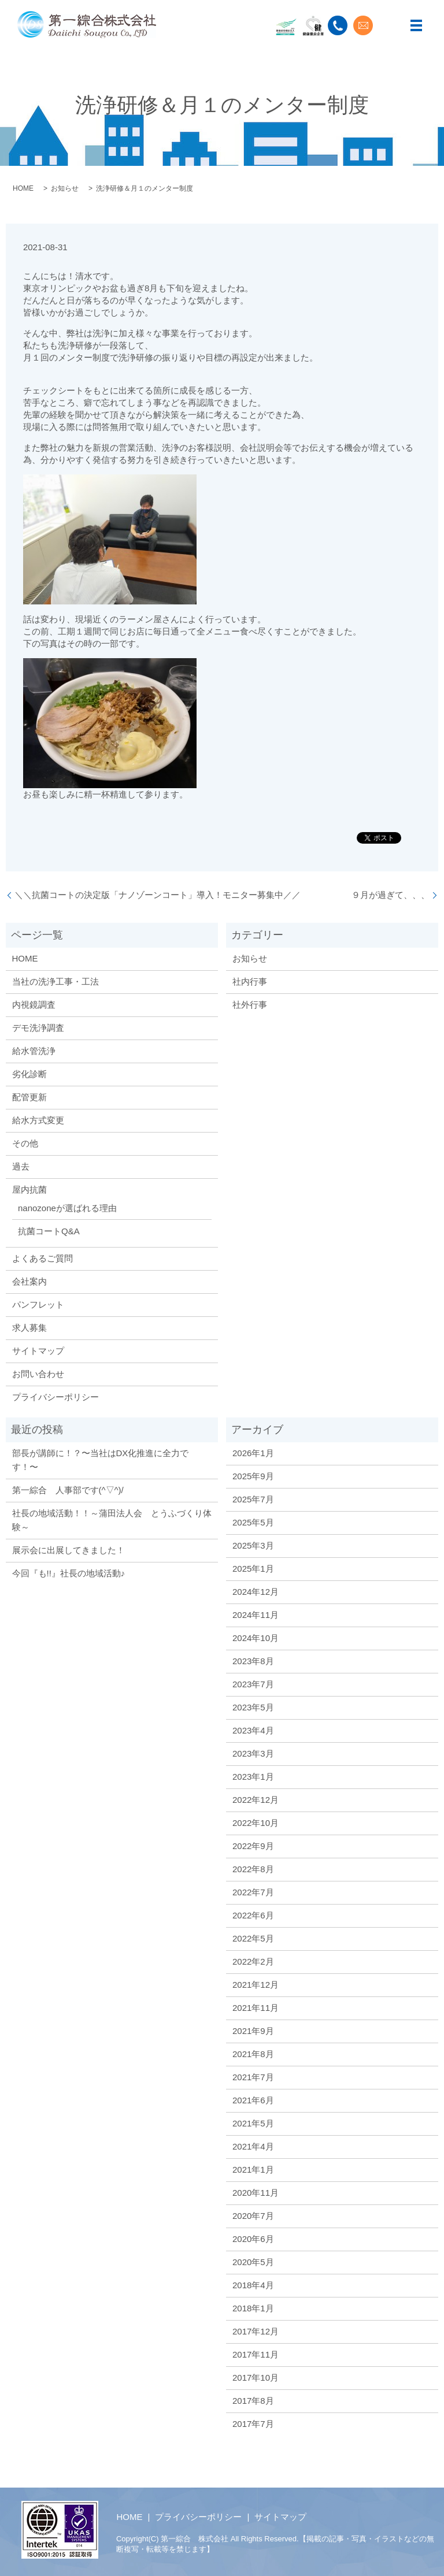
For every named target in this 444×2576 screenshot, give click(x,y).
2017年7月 (253, 2424)
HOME (23, 188)
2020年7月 (253, 2216)
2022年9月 (253, 1846)
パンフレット (38, 1304)
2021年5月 (253, 2123)
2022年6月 (253, 1915)
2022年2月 (253, 1961)
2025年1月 (253, 1568)
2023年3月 (253, 1753)
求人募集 (29, 1327)
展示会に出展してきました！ (68, 1550)
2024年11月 (255, 1615)
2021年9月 (253, 2031)
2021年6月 (253, 2100)
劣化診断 (29, 1074)
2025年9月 (253, 1476)
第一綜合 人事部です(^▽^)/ (68, 1490)
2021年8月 (253, 2054)
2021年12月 (255, 1984)
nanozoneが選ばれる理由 (67, 1208)
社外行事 (249, 1004)
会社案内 (29, 1281)
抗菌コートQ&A (49, 1231)
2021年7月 (253, 2077)
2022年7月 (253, 1892)
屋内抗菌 (29, 1189)
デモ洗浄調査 (38, 1028)
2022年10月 (255, 1823)
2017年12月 (255, 2331)
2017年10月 (255, 2377)
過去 (20, 1166)
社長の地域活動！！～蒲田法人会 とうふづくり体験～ (112, 1520)
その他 (25, 1143)
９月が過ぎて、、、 (391, 895)
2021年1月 (253, 2169)
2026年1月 (253, 1453)
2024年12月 (255, 1592)
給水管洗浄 (34, 1051)
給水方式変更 (38, 1120)
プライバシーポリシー (55, 1397)
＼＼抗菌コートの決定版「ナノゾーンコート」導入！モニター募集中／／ (157, 895)
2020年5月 (253, 2262)
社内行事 (249, 981)
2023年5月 (253, 1707)
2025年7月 (253, 1499)
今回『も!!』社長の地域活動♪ (68, 1573)
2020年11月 (255, 2193)
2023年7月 (253, 1684)
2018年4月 (253, 2285)
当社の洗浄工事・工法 (55, 981)
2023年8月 (253, 1661)
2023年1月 (253, 1776)
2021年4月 (253, 2146)
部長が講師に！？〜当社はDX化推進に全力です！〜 (100, 1460)
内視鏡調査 (34, 1004)
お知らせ (65, 188)
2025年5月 (253, 1522)
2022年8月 (253, 1869)
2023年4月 (253, 1730)
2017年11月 (255, 2354)
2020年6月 (253, 2239)
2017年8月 (253, 2401)
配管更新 (29, 1097)
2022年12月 (255, 1800)
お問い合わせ (38, 1374)
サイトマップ (38, 1351)
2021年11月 (255, 2008)
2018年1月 (253, 2308)
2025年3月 (253, 1545)
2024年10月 (255, 1638)
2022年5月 (253, 1938)
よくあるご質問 (42, 1258)
